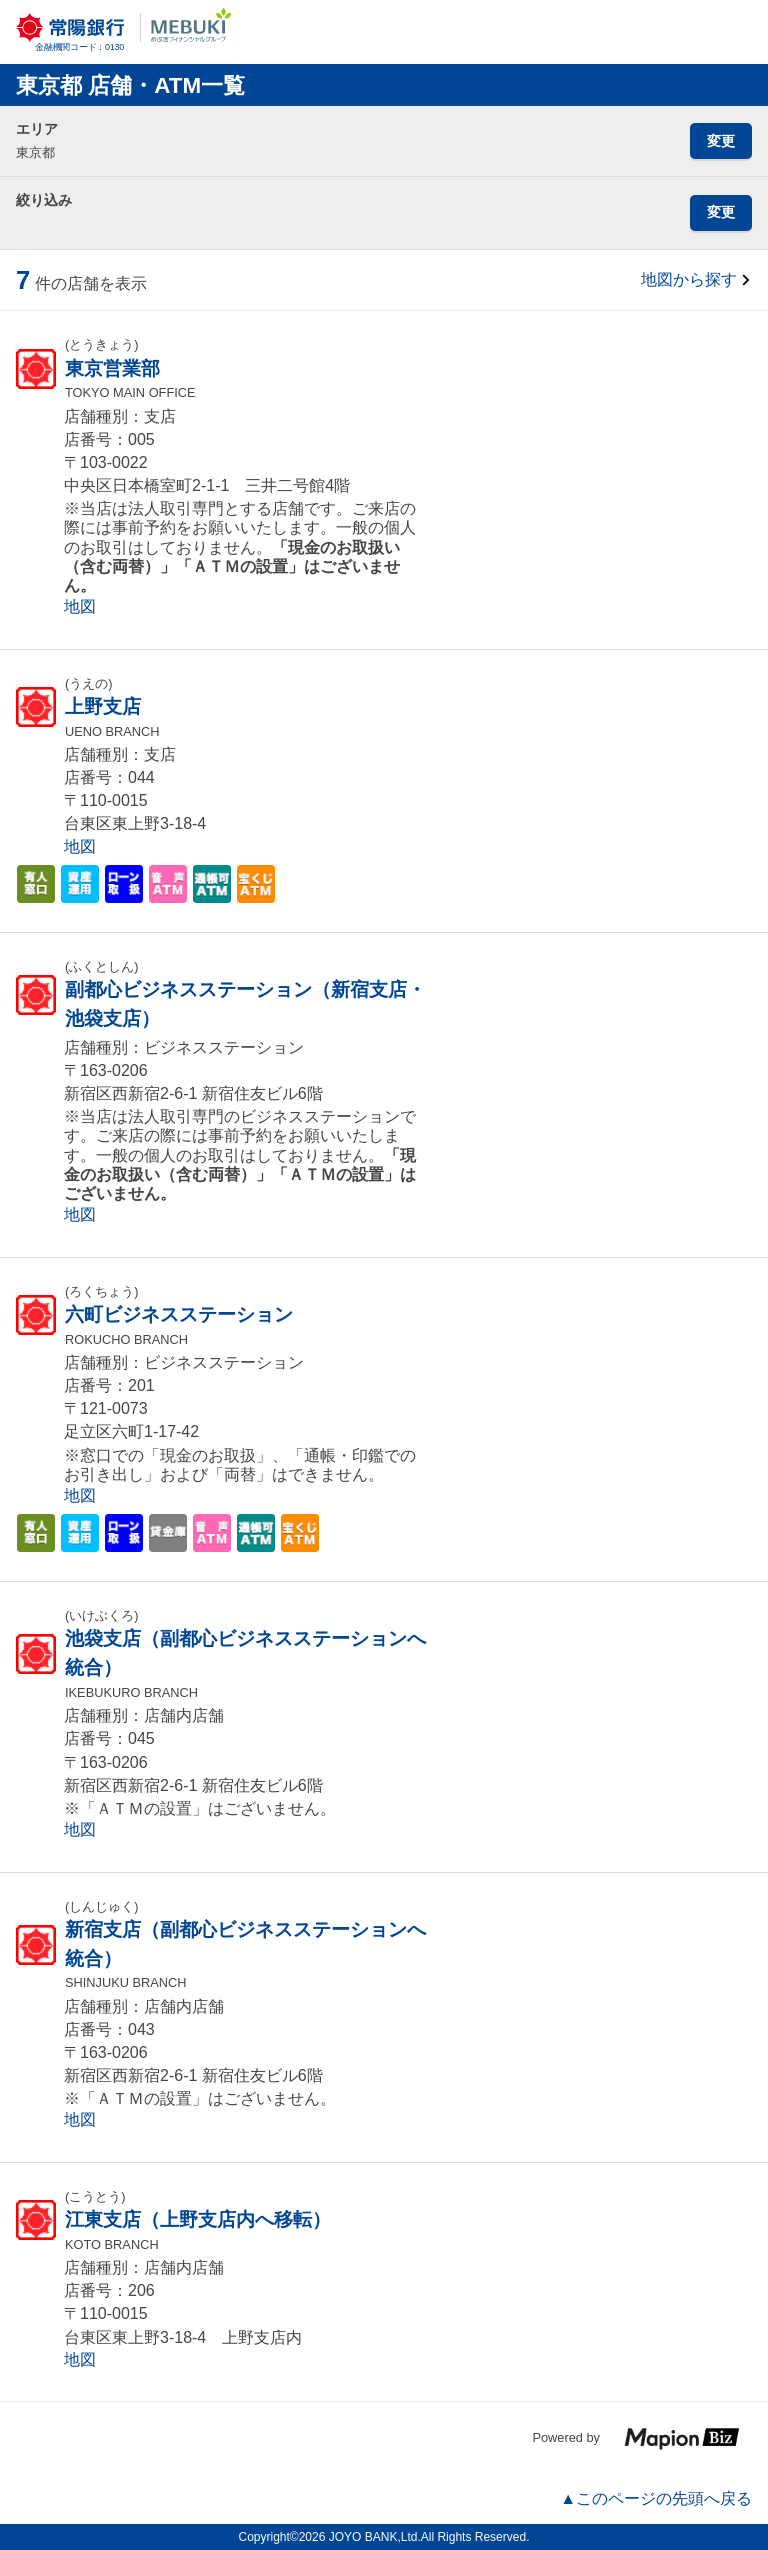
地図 (80, 606)
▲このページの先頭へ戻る (656, 2498)
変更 (721, 141)
